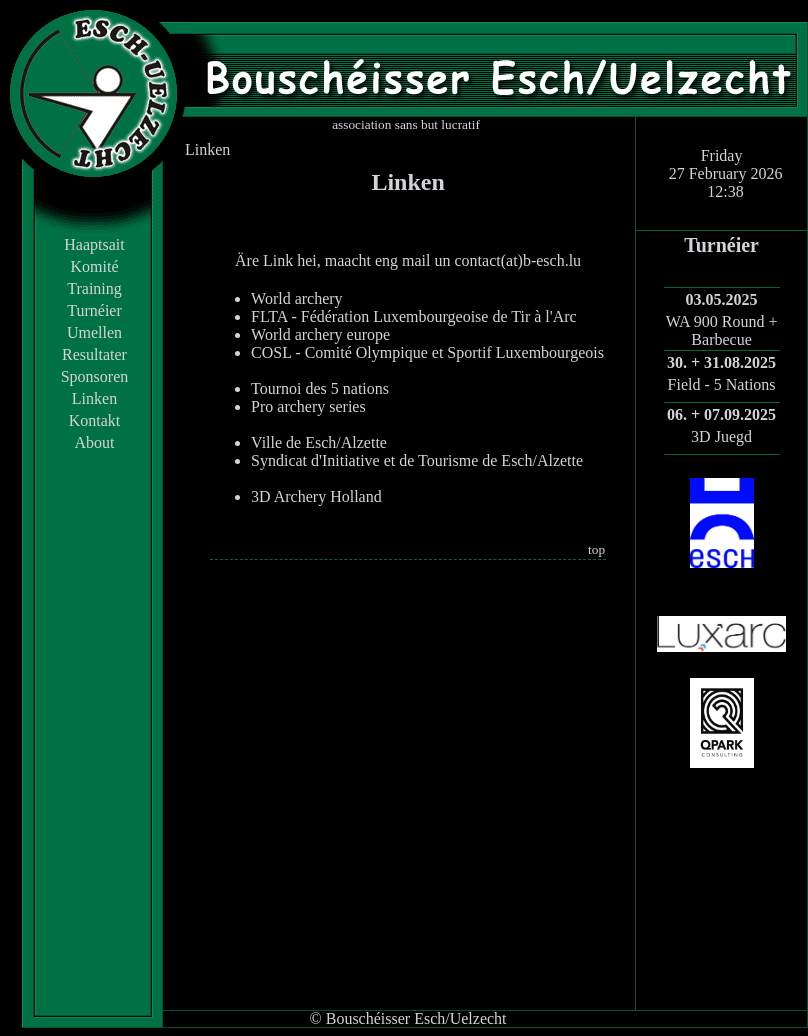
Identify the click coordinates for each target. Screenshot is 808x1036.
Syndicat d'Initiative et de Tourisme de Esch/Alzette (417, 460)
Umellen (94, 332)
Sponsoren (95, 376)
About (95, 442)
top (596, 549)
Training (94, 288)
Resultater (94, 354)
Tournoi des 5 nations (320, 388)
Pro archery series (308, 406)
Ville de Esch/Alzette (319, 442)
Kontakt (95, 420)
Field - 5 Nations (722, 384)
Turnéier (94, 310)
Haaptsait (94, 244)
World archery (297, 298)
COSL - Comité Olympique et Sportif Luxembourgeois (427, 352)
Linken (94, 398)
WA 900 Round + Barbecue (722, 330)
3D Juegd (721, 436)
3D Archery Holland (316, 496)
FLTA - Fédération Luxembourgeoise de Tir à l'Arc (414, 316)
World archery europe (320, 334)
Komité (95, 266)
